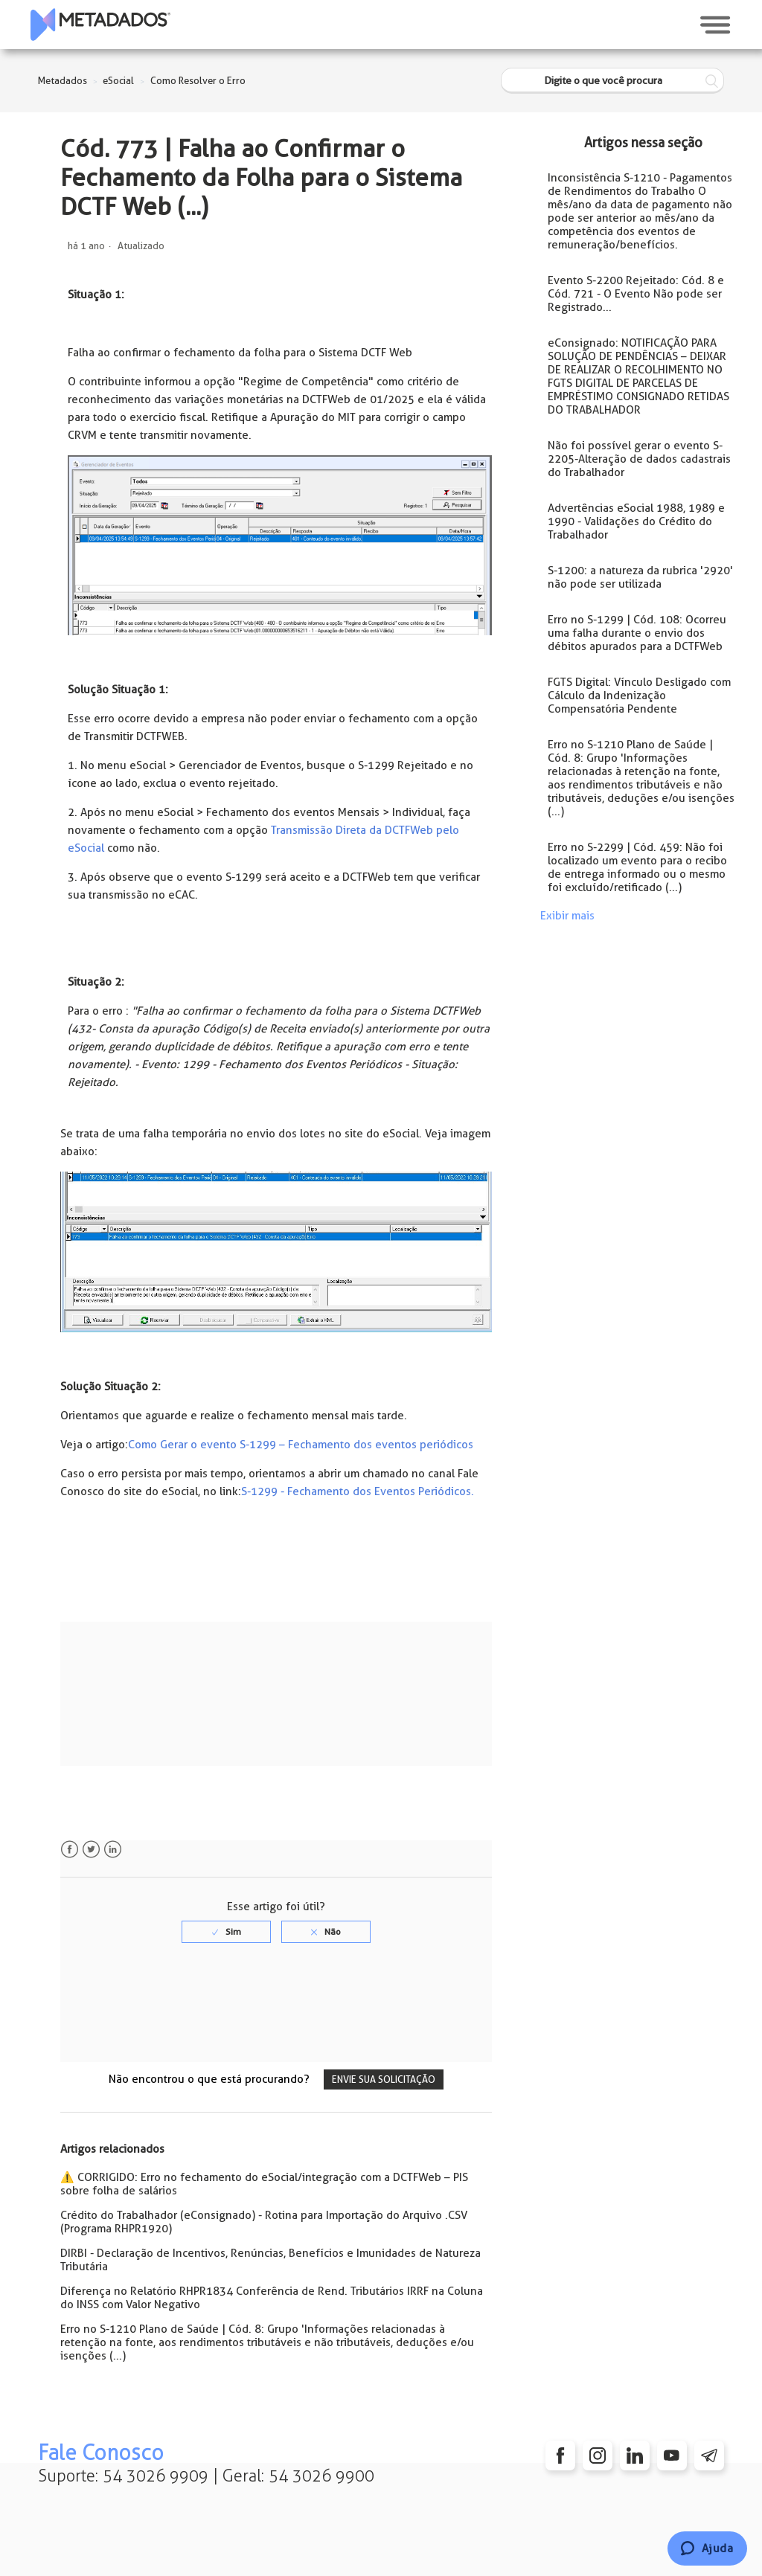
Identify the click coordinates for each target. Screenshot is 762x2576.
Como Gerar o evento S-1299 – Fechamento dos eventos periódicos (300, 1444)
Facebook (69, 1849)
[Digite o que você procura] (612, 81)
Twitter (91, 1849)
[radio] (226, 1932)
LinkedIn (112, 1849)
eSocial (118, 80)
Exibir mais (567, 915)
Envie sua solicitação (383, 2079)
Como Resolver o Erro (198, 80)
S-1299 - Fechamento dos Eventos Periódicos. (357, 1491)
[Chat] (707, 2548)
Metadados (62, 80)
